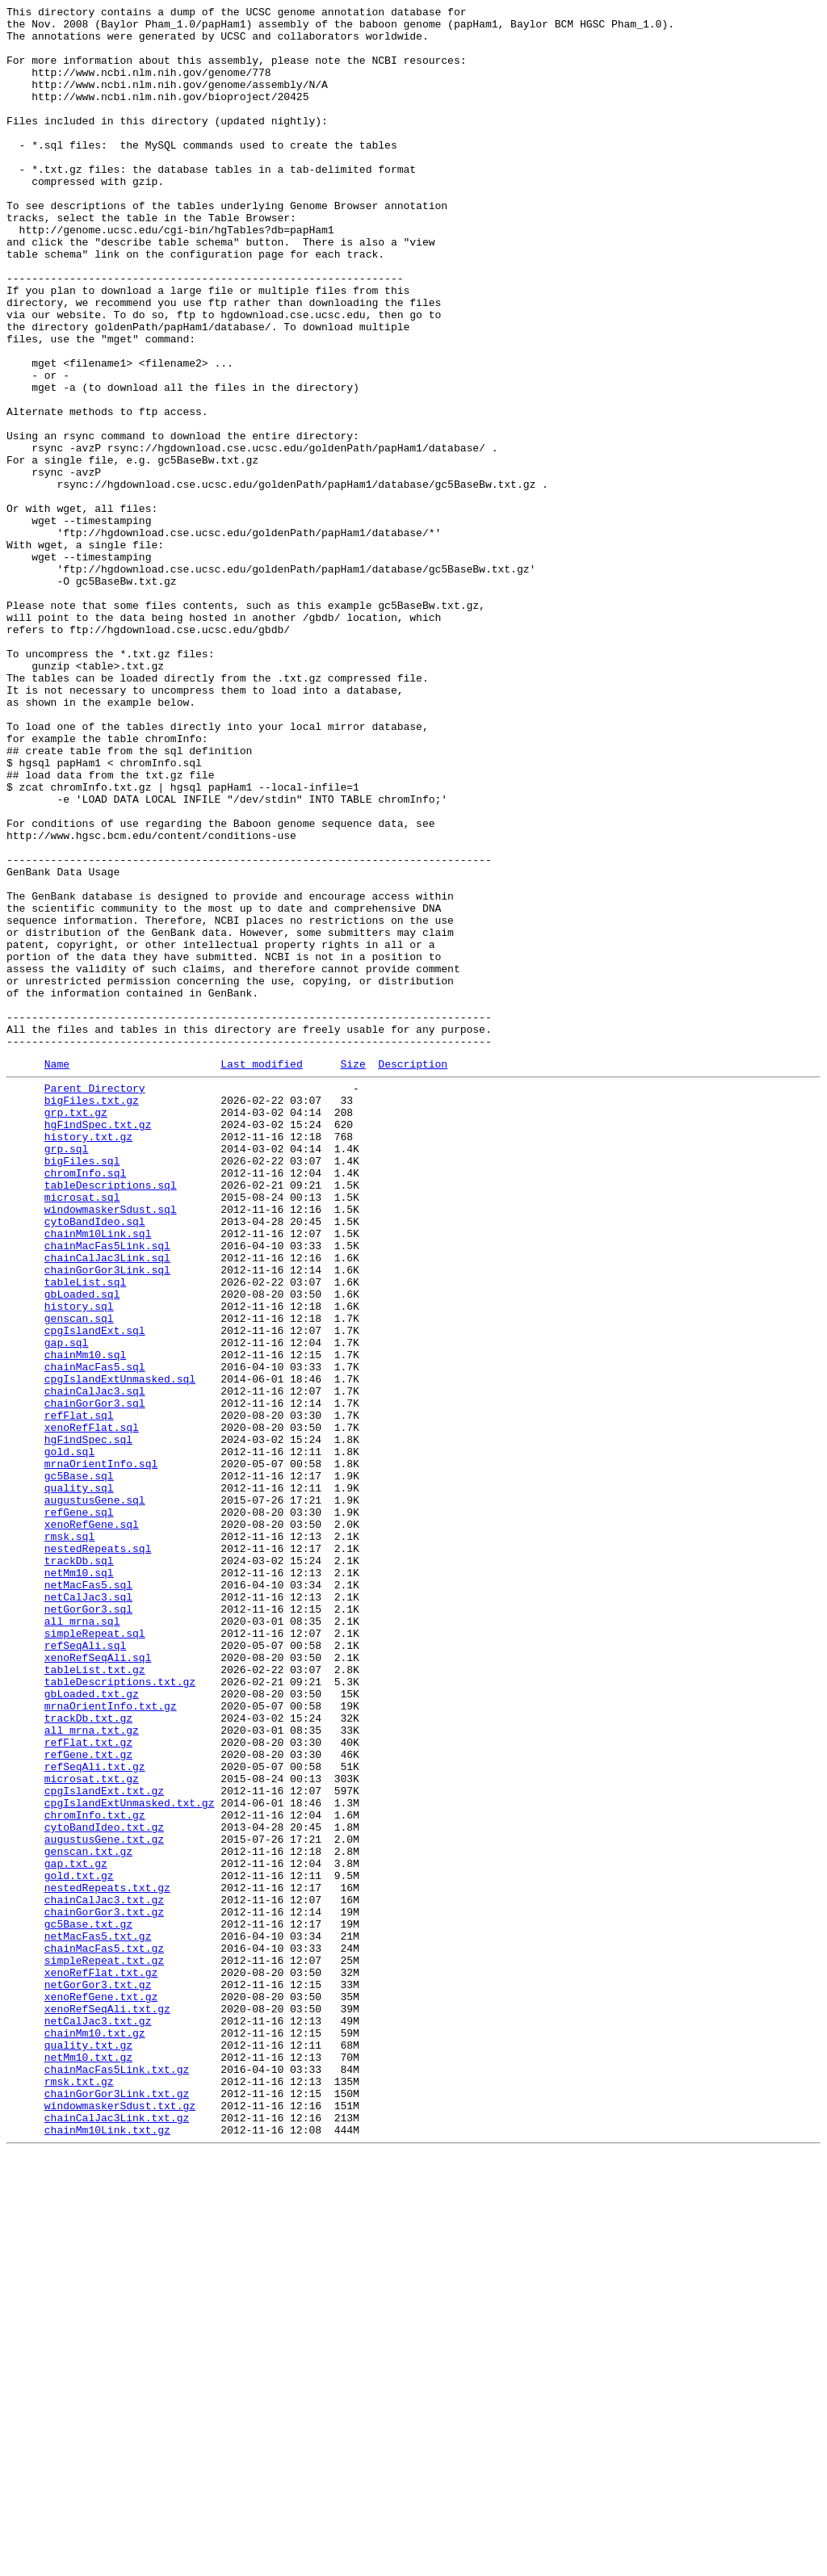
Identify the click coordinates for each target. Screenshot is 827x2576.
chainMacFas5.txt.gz (104, 2333)
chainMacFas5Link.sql (107, 1490)
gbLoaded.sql (82, 1548)
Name (56, 1274)
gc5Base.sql (79, 1766)
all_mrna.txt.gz (91, 2071)
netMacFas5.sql (88, 1897)
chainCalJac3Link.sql (107, 1504)
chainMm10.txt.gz (94, 2434)
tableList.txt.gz (94, 1998)
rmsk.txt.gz (79, 2493)
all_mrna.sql (82, 1940)
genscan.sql (79, 1577)
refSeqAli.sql (85, 1969)
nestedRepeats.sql (98, 1853)
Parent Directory (94, 1301)
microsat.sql (82, 1431)
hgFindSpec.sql (88, 1722)
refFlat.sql (79, 1693)
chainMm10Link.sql (98, 1475)
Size (352, 1274)
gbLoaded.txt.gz (91, 2027)
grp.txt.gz (75, 1330)
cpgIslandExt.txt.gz (104, 2144)
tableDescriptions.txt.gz (119, 2013)
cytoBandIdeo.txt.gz (104, 2187)
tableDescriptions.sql (110, 1417)
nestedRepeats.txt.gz (107, 2260)
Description (412, 1274)
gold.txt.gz (79, 2245)
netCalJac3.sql (88, 1911)
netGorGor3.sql (88, 1926)
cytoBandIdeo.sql (94, 1461)
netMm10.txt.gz (88, 2463)
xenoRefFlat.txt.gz (100, 2362)
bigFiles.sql (82, 1388)
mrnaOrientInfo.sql (100, 1751)
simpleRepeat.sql (94, 1955)
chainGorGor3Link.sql (107, 1519)
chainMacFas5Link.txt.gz (116, 2478)
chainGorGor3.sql (94, 1679)
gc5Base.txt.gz (88, 2304)
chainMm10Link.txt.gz (107, 2551)
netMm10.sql (79, 1882)
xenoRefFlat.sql (91, 1708)
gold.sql (69, 1737)
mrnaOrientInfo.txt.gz (110, 2042)
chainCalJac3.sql (94, 1664)
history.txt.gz (88, 1359)
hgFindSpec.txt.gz (98, 1344)
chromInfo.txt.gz (94, 2173)
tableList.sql (85, 1533)
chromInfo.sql (85, 1402)
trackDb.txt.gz (88, 2056)
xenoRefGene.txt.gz (100, 2391)
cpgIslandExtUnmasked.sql (119, 1650)
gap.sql (66, 1606)
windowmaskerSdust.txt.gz (119, 2522)
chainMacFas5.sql (94, 1635)
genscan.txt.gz (88, 2216)
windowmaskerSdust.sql (110, 1446)
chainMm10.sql (85, 1620)
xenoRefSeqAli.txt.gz (107, 2405)
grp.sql (66, 1373)
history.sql (79, 1562)
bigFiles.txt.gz (91, 1315)
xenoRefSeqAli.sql (98, 1984)
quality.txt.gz (88, 2449)
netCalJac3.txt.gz (98, 2420)
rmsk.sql (69, 1838)
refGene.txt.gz (88, 2100)
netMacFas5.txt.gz (98, 2318)
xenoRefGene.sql (91, 1824)
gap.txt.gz (75, 2231)
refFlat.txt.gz (88, 2086)
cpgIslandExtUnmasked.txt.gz (129, 2158)
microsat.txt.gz (91, 2129)
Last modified (261, 1274)
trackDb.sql (79, 1868)
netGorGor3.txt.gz (98, 2376)
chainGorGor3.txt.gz (104, 2289)
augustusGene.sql (94, 1795)
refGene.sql (79, 1809)
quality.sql (79, 1780)
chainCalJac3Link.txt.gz (116, 2536)
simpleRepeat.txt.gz (104, 2347)
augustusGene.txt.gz (104, 2202)
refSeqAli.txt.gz (94, 2115)
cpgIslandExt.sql (94, 1591)
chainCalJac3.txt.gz (104, 2275)
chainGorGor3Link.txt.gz (116, 2507)
